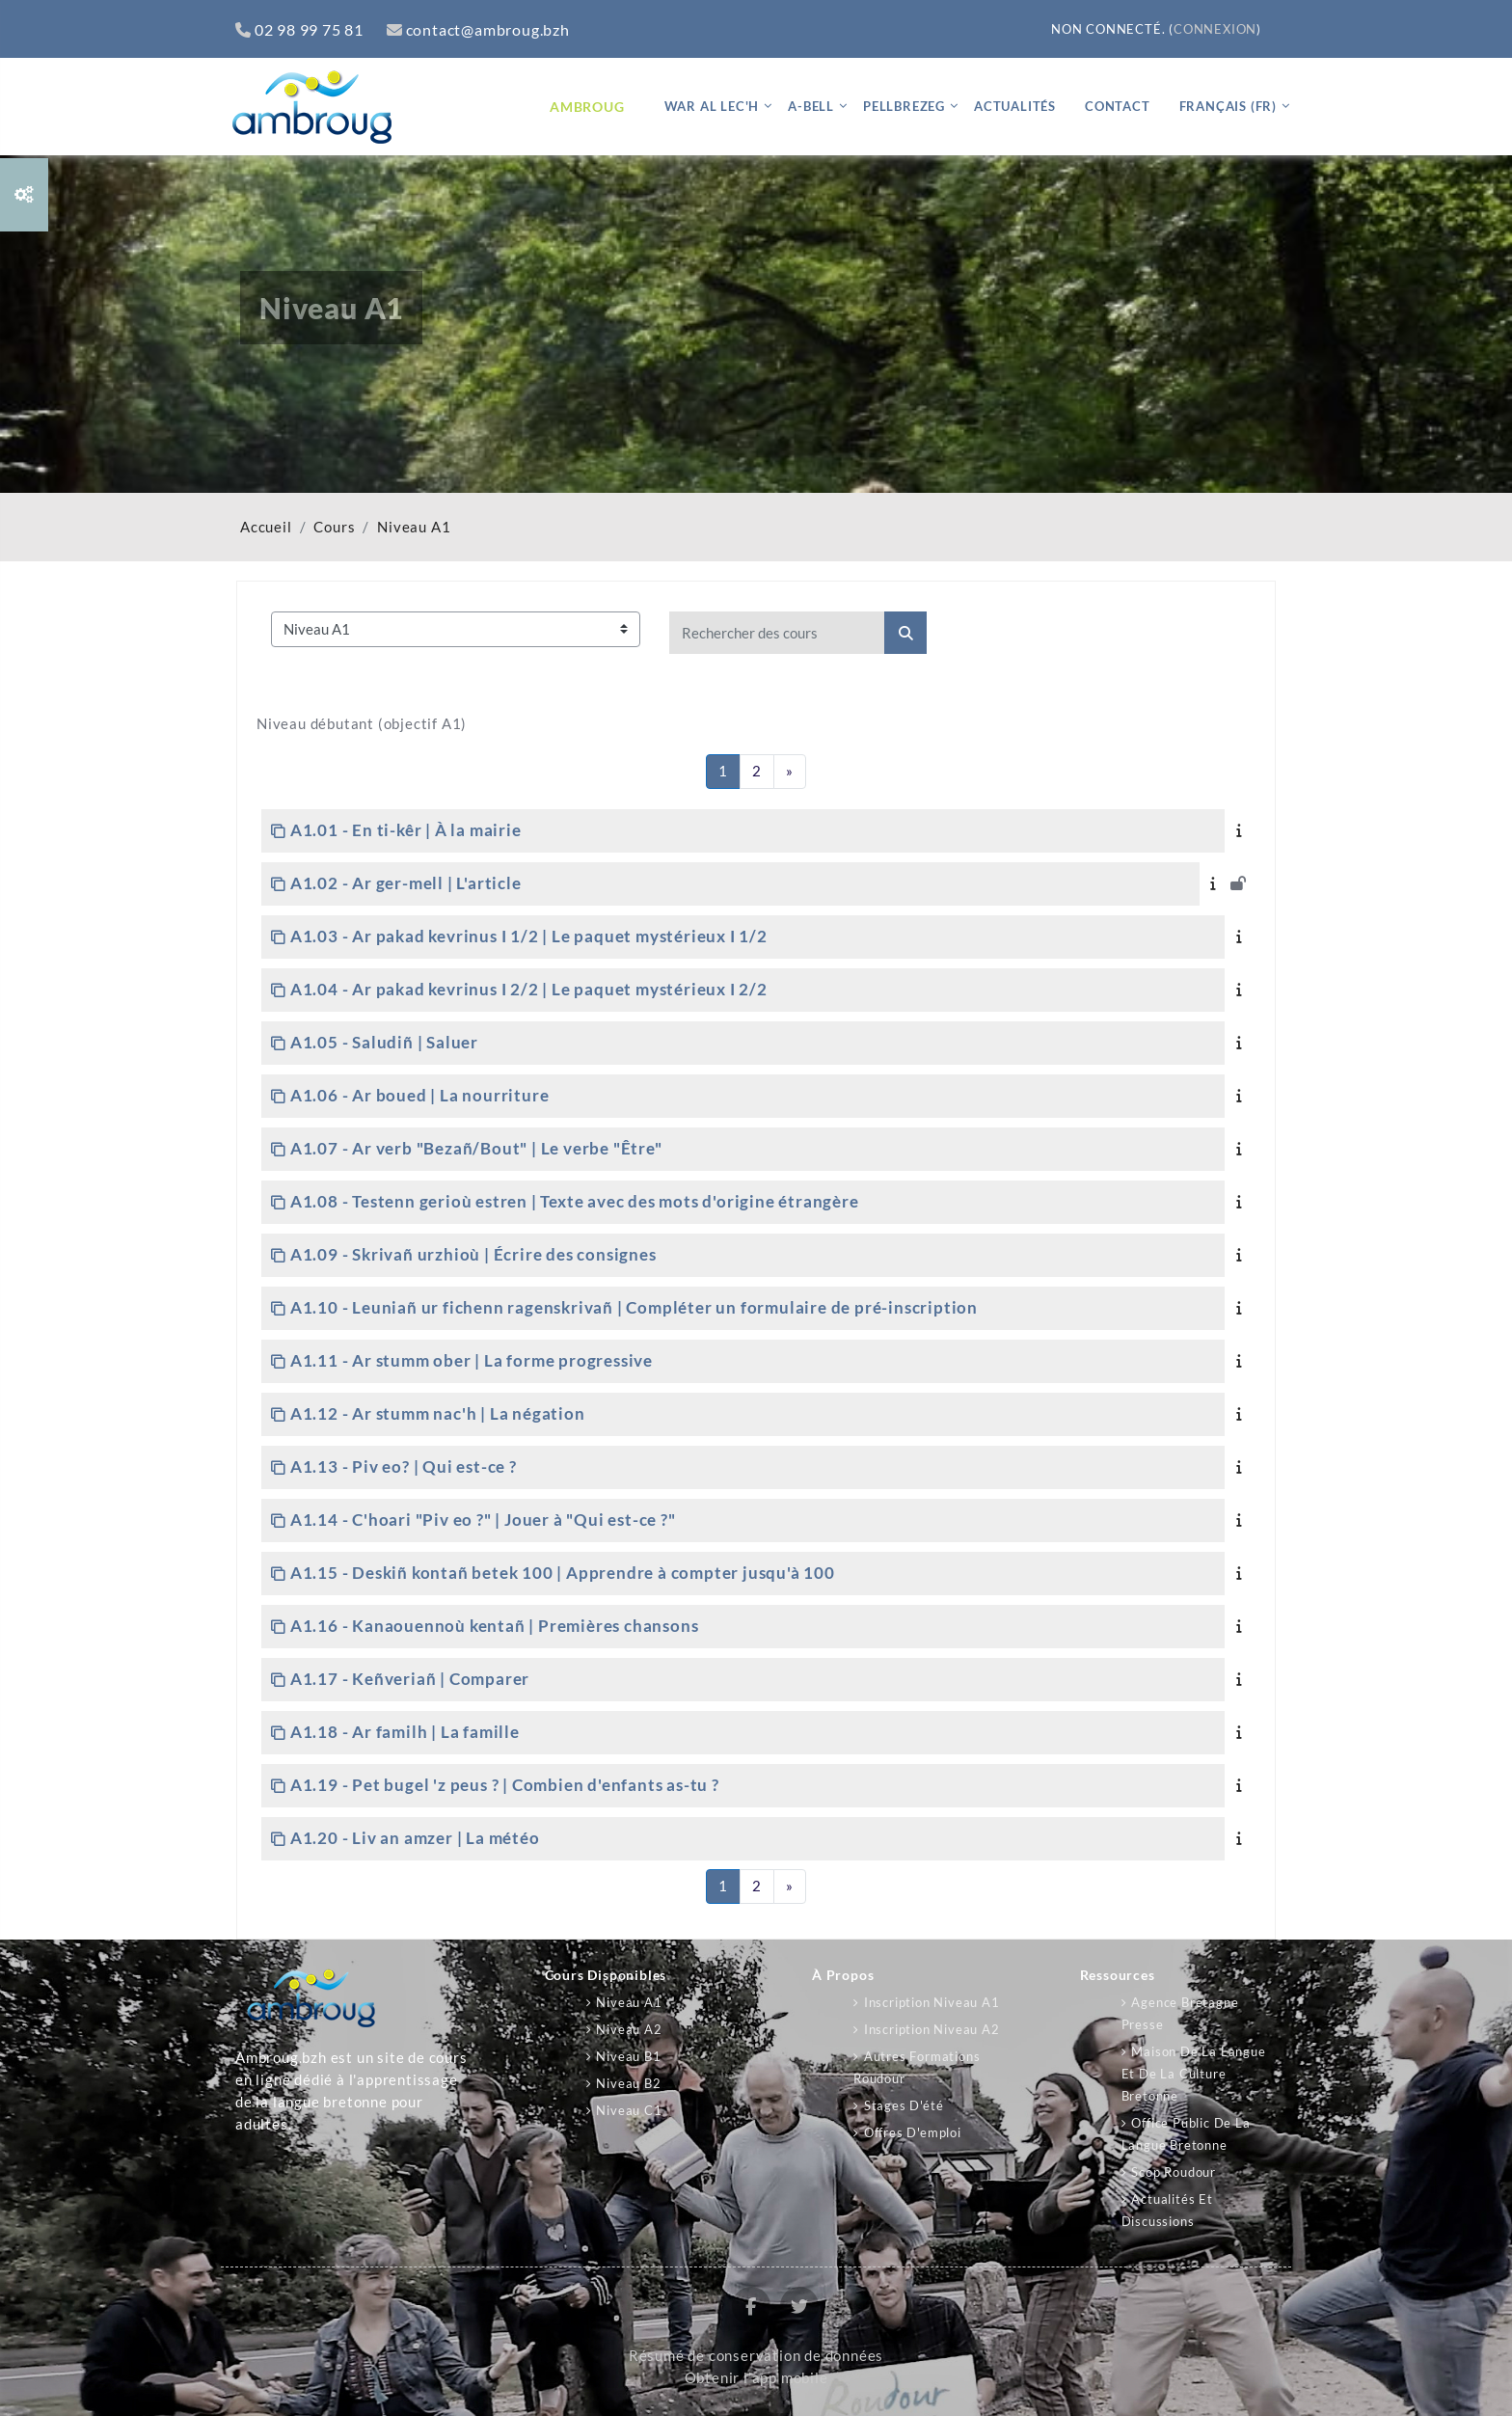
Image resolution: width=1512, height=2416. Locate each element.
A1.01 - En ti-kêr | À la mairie (406, 830)
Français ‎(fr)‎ (1228, 106)
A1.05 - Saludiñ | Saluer (384, 1042)
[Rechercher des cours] (777, 632)
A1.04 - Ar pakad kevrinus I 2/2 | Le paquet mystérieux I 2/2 (529, 989)
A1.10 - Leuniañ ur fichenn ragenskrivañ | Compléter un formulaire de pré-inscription (634, 1307)
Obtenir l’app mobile (756, 2378)
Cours (334, 527)
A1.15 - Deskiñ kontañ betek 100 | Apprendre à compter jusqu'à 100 (562, 1572)
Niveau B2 (628, 2083)
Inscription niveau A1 (932, 2002)
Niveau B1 (628, 2056)
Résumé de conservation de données (756, 2356)
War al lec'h (712, 106)
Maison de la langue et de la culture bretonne (1193, 2074)
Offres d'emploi (912, 2132)
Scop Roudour (1173, 2172)
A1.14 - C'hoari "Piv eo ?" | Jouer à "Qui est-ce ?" (483, 1519)
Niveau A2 (629, 2029)
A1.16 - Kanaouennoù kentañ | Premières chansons (494, 1625)
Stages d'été (904, 2105)
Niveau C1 (629, 2110)
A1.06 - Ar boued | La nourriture (420, 1095)
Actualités (1015, 106)
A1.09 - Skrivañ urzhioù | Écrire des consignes (473, 1254)
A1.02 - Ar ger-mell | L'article (406, 883)
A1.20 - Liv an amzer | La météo (415, 1838)
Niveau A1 (413, 527)
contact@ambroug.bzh (478, 29)
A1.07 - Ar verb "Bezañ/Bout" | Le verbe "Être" (476, 1148)
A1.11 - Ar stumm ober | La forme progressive (471, 1360)
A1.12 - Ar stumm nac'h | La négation (437, 1413)
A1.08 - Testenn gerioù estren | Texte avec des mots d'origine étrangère (574, 1201)
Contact (1117, 106)
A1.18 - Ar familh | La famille (405, 1732)
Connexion (1215, 29)
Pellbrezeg (904, 106)
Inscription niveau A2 (932, 2029)
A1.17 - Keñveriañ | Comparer (409, 1679)
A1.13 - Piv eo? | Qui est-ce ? (403, 1466)
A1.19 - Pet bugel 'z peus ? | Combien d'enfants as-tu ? (504, 1785)
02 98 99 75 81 (299, 29)
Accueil (266, 527)
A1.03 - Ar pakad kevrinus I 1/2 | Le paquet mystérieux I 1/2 (529, 936)
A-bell (811, 106)
